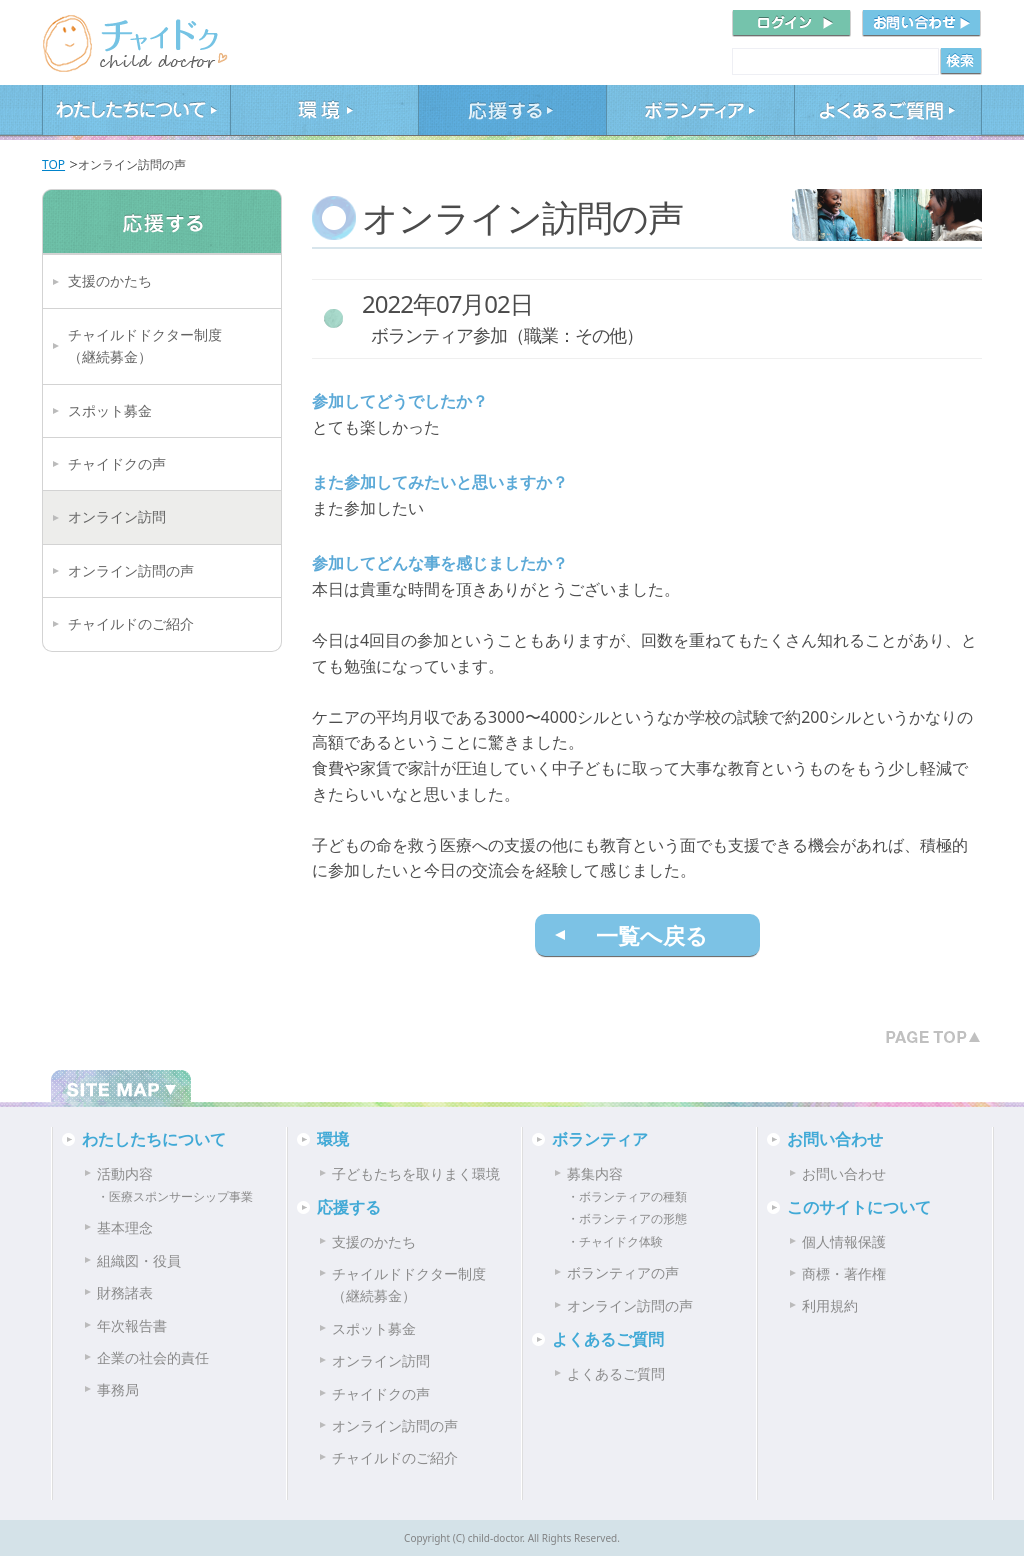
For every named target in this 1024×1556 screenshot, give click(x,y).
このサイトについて (859, 1207)
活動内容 (125, 1173)
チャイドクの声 (117, 463)
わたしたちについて (136, 112)
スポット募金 (110, 410)
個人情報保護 (844, 1241)
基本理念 (125, 1227)
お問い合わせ (835, 1139)
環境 (324, 112)
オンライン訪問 (117, 516)
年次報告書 (132, 1325)
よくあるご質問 (888, 112)
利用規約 (830, 1305)
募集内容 (595, 1173)
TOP (53, 164)
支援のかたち (110, 280)
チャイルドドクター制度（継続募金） (145, 345)
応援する (512, 112)
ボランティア (700, 112)
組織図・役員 (139, 1260)
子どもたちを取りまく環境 (416, 1173)
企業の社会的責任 (153, 1357)
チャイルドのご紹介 (131, 623)
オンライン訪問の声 (131, 570)
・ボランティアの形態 (627, 1218)
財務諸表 (125, 1292)
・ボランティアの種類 (627, 1196)
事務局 (118, 1389)
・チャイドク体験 (615, 1241)
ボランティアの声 (623, 1272)
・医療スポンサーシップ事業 (175, 1196)
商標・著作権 (844, 1273)
